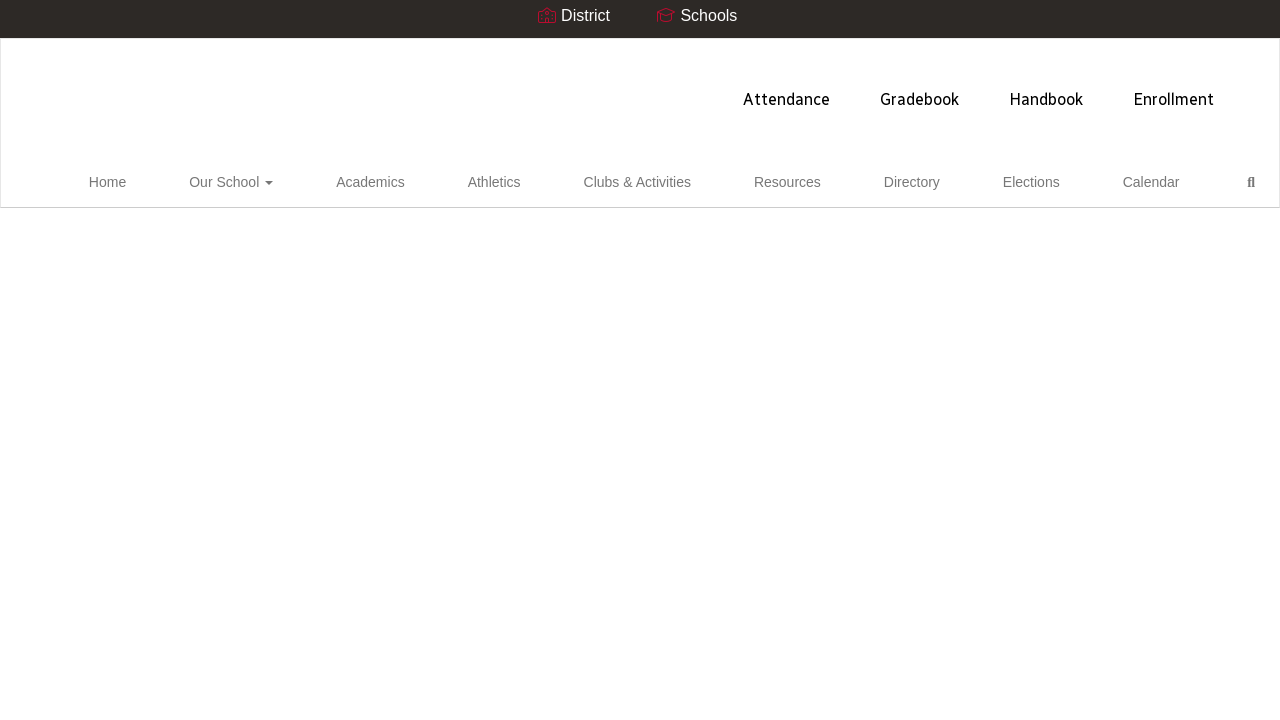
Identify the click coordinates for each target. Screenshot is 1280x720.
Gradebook (658, 89)
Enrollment (912, 89)
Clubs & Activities (585, 179)
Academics (384, 179)
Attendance (525, 89)
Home (187, 179)
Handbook (785, 89)
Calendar (967, 179)
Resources (702, 179)
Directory (794, 179)
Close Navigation (1126, 187)
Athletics (475, 179)
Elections (880, 179)
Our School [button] (278, 179)
